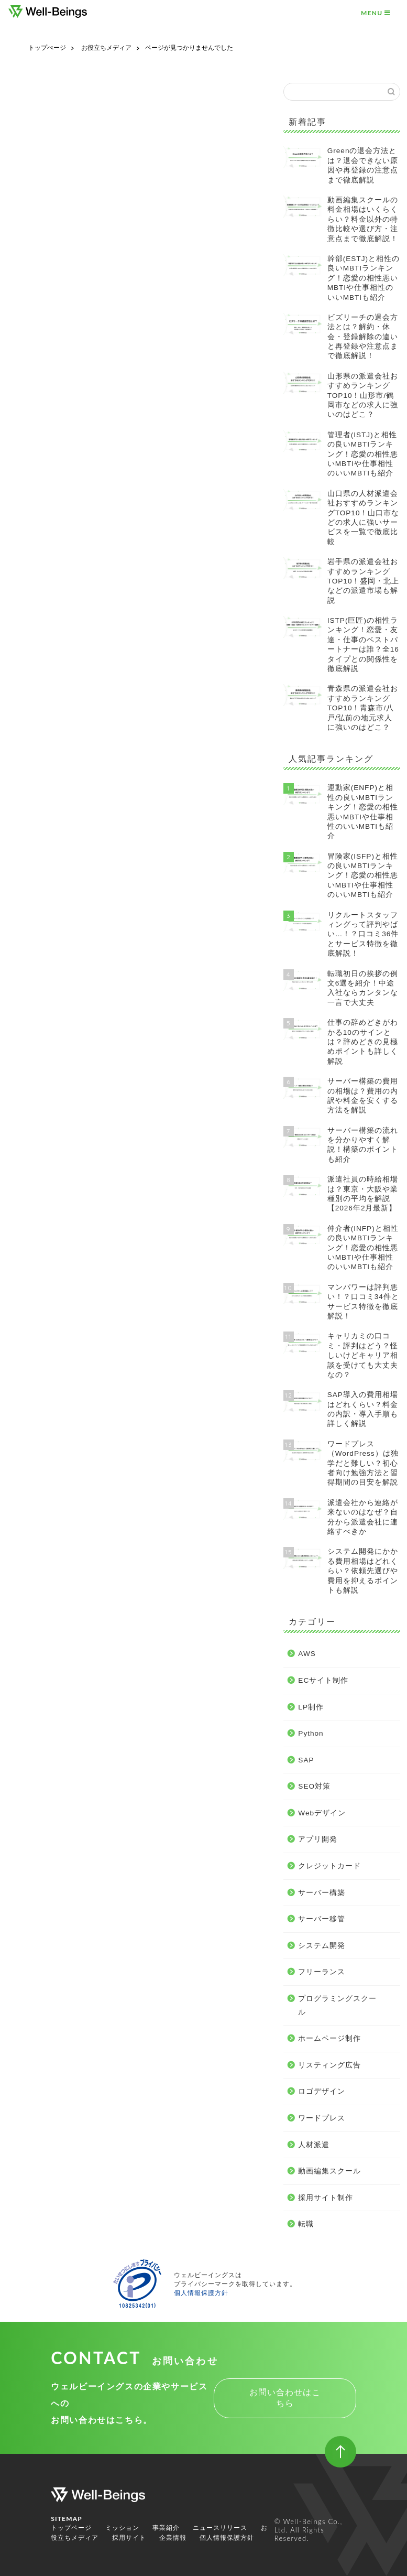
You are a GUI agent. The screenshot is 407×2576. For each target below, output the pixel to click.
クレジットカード (75, 643)
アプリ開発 (63, 629)
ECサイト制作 (69, 550)
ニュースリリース (220, 2527)
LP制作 (56, 564)
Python (56, 577)
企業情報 (172, 2537)
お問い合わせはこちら (285, 2398)
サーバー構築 (67, 657)
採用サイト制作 (71, 808)
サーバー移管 (67, 670)
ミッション (122, 2527)
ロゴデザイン (67, 753)
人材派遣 (58, 781)
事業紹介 (166, 2527)
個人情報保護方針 (201, 2293)
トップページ (71, 2527)
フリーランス (67, 698)
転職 (50, 822)
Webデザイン (67, 615)
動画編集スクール (75, 795)
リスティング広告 (75, 739)
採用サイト (129, 2537)
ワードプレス (67, 767)
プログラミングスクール (88, 712)
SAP (50, 589)
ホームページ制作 (75, 725)
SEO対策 (59, 602)
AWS (51, 538)
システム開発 (67, 684)
